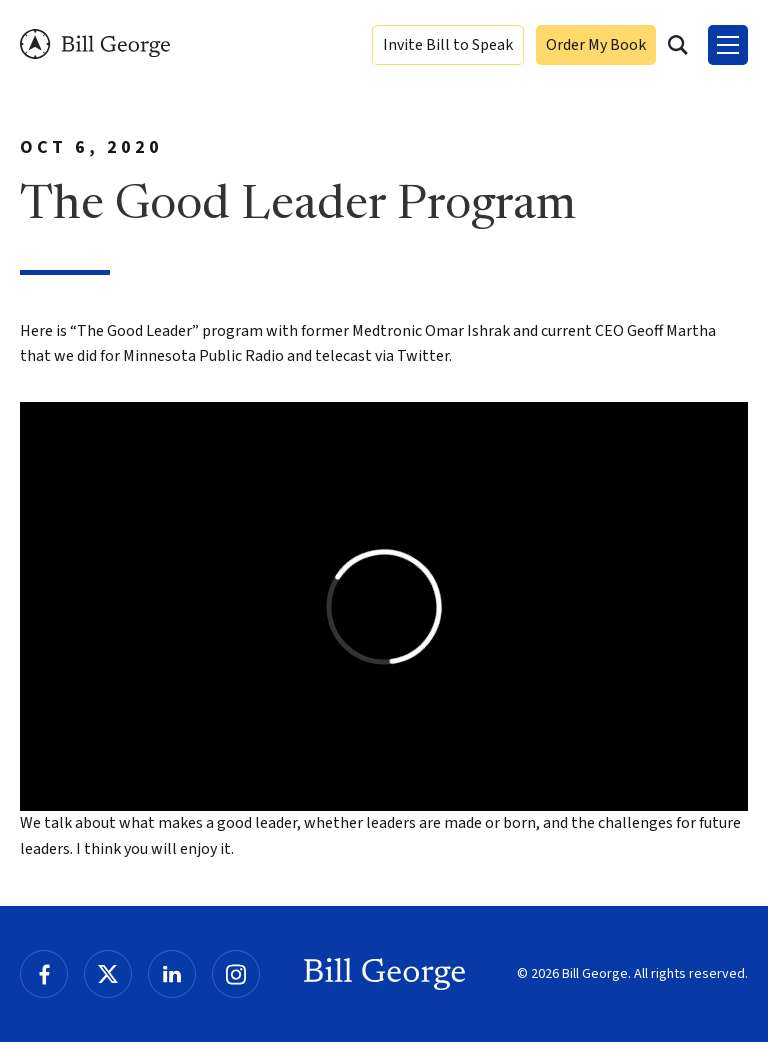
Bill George (95, 44)
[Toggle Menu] (728, 45)
